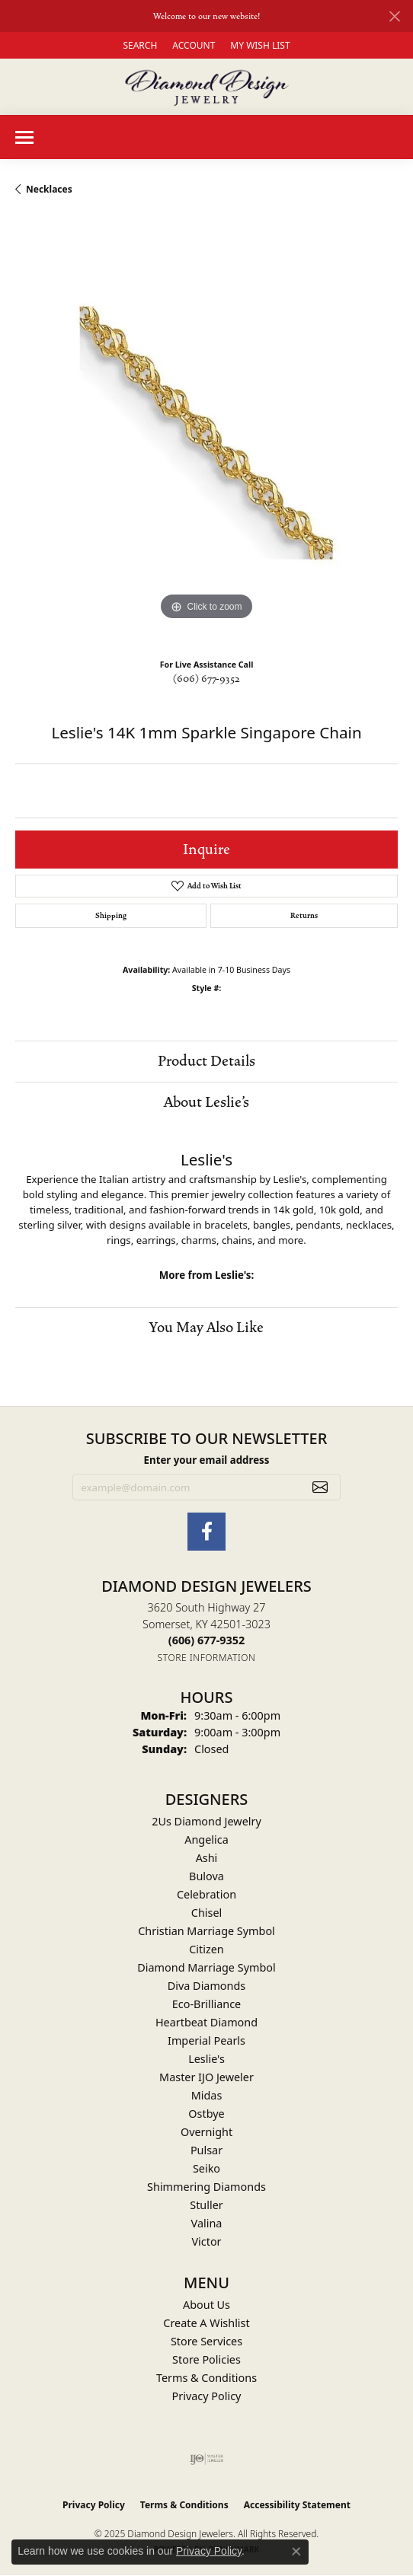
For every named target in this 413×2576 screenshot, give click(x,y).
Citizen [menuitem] (206, 1949)
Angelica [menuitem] (206, 1839)
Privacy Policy (207, 2396)
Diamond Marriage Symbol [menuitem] (206, 1967)
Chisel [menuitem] (206, 1912)
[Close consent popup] (296, 2551)
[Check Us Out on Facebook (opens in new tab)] (206, 1532)
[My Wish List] (260, 45)
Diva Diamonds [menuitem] (206, 1985)
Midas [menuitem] (207, 2095)
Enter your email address (207, 1460)
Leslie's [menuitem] (206, 2059)
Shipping (110, 915)
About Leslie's (206, 1102)
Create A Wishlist (206, 2323)
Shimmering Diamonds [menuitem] (206, 2186)
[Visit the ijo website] (207, 2458)
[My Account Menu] (193, 45)
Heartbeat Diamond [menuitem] (206, 2022)
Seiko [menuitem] (206, 2168)
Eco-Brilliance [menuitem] (206, 2004)
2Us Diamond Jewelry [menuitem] (206, 1821)
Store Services (206, 2341)
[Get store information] (207, 1657)
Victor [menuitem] (206, 2241)
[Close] (394, 16)
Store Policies (206, 2359)
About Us (206, 2304)
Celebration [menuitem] (206, 1894)
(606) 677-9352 (206, 679)
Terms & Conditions (206, 2377)
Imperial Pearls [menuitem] (206, 2040)
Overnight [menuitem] (206, 2132)
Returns (304, 915)
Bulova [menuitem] (206, 1876)
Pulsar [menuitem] (206, 2150)
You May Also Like (206, 1327)
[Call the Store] (206, 1640)
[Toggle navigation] (24, 137)
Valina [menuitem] (207, 2223)
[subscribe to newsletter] (320, 1487)
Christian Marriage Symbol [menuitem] (206, 1931)
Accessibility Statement (297, 2504)
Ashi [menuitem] (207, 1858)
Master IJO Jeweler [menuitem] (206, 2077)
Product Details (206, 1061)
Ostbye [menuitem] (206, 2113)
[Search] (140, 45)
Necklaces (49, 189)
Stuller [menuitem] (206, 2205)
